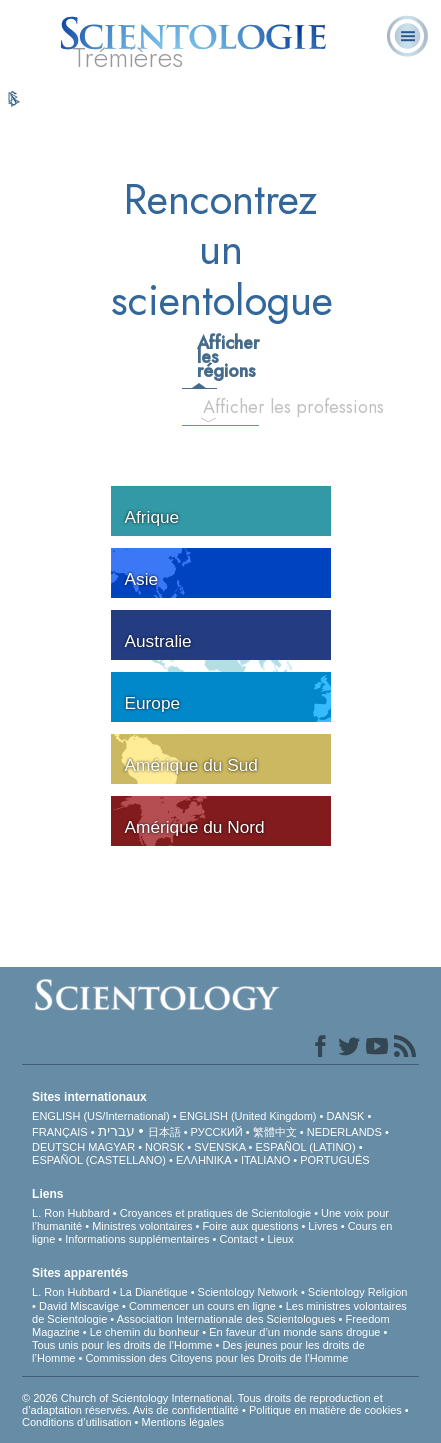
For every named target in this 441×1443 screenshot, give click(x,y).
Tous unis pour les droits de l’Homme (122, 1345)
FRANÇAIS (60, 1132)
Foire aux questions (250, 1226)
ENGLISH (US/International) (101, 1116)
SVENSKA (219, 1147)
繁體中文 (275, 1132)
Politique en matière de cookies (325, 1410)
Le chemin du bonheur (146, 1332)
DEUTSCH (58, 1147)
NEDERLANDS (344, 1132)
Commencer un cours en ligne (202, 1306)
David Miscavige (79, 1306)
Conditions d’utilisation (76, 1422)
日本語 (164, 1132)
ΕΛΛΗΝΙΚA (203, 1160)
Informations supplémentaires (137, 1239)
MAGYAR (111, 1147)
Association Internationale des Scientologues (226, 1319)
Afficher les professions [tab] (216, 407)
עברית (116, 1131)
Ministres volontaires (142, 1226)
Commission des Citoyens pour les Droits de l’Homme (216, 1358)
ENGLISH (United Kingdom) (248, 1116)
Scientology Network (248, 1292)
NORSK (164, 1147)
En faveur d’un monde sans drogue (294, 1332)
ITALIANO (265, 1160)
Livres (322, 1226)
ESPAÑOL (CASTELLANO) (99, 1160)
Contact (239, 1239)
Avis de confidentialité (186, 1410)
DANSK (346, 1116)
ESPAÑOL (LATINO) (306, 1147)
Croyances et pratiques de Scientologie (215, 1213)
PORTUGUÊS (334, 1160)
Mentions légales (182, 1422)
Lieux (280, 1239)
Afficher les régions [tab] (206, 357)
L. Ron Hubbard (71, 1213)
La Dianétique (154, 1292)
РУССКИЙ (217, 1132)
